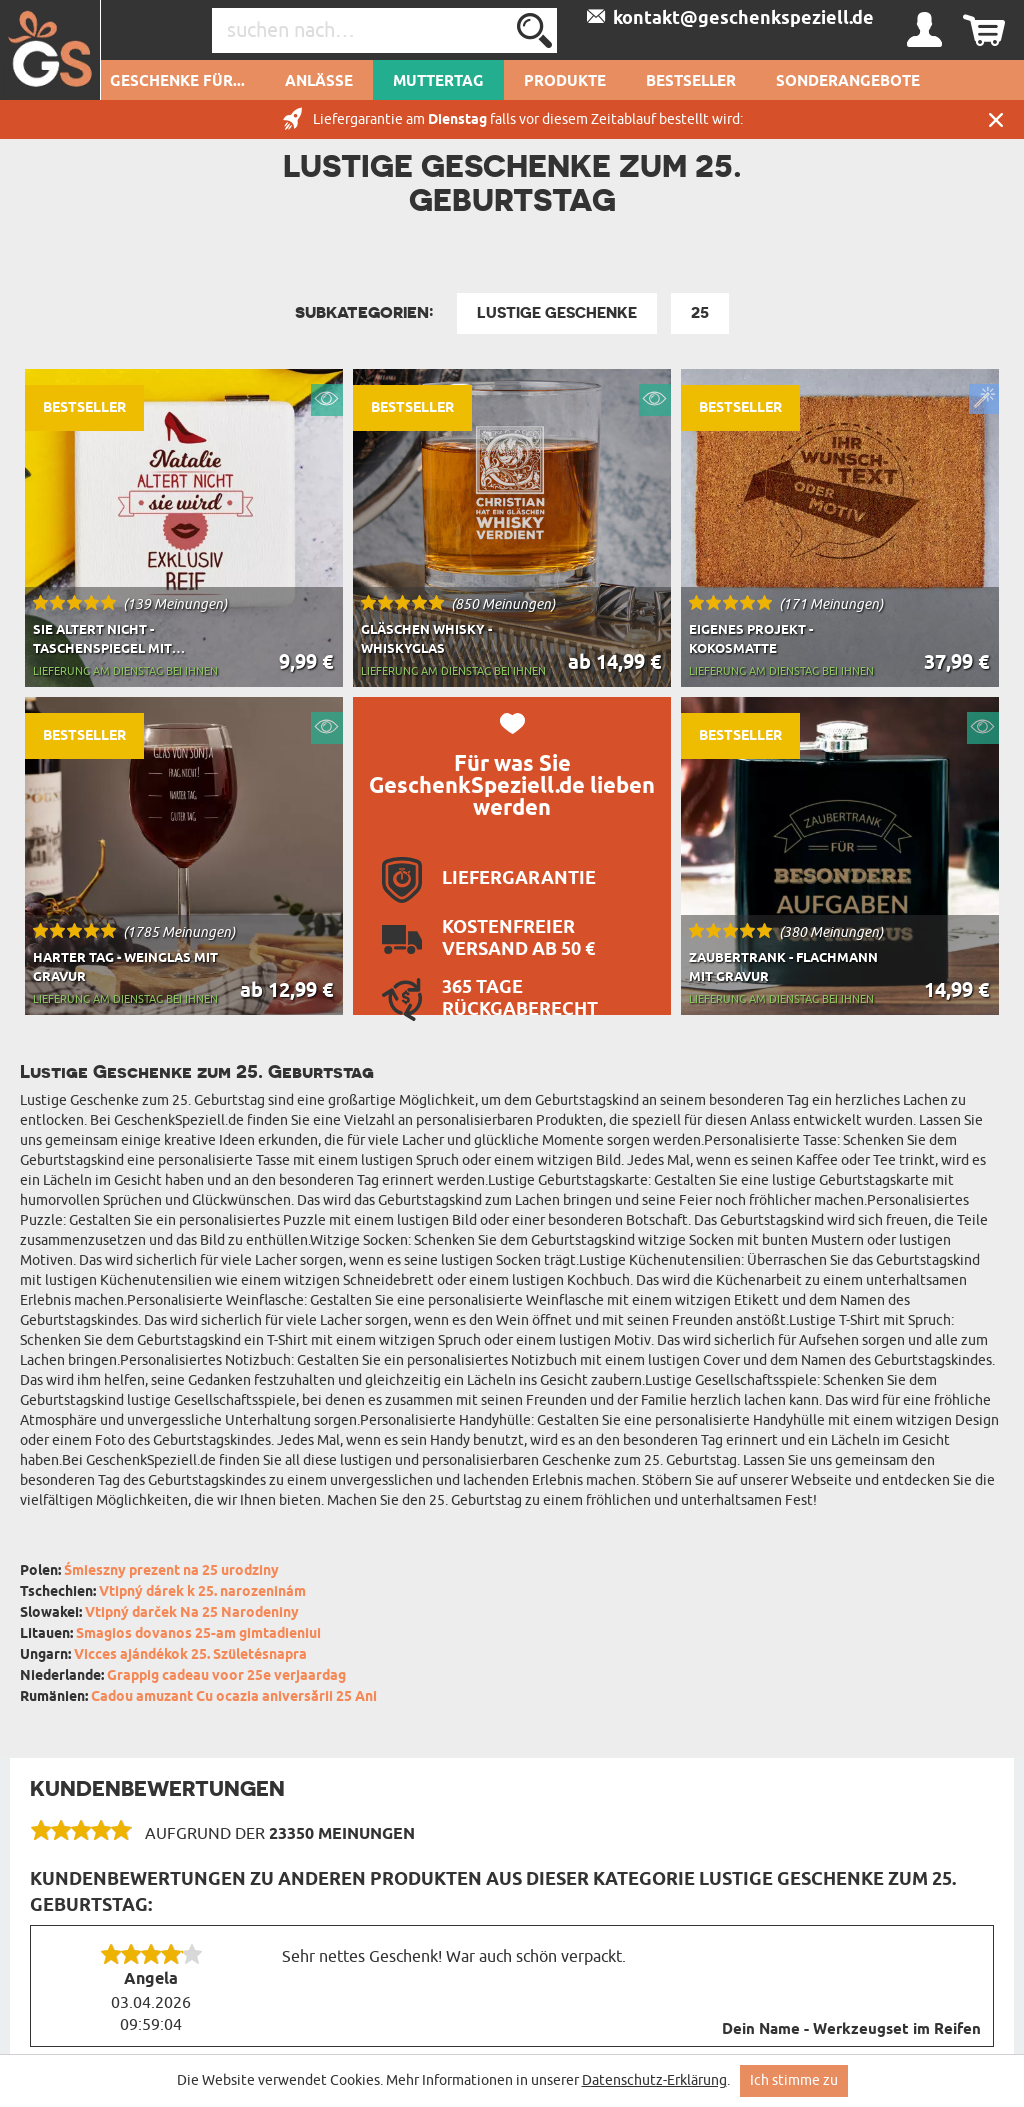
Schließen (996, 119)
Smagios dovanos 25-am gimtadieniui (198, 1634)
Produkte (565, 82)
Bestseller (691, 82)
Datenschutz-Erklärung (654, 2080)
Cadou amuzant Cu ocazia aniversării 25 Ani (234, 1697)
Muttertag (438, 82)
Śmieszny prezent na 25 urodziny (171, 1571)
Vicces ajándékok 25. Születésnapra (190, 1655)
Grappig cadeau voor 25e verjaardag (226, 1676)
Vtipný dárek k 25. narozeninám (202, 1592)
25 (700, 313)
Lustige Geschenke (557, 313)
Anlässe (319, 82)
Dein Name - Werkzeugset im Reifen (851, 2030)
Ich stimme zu (794, 2080)
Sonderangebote (848, 82)
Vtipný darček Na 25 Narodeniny (192, 1613)
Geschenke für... (177, 82)
